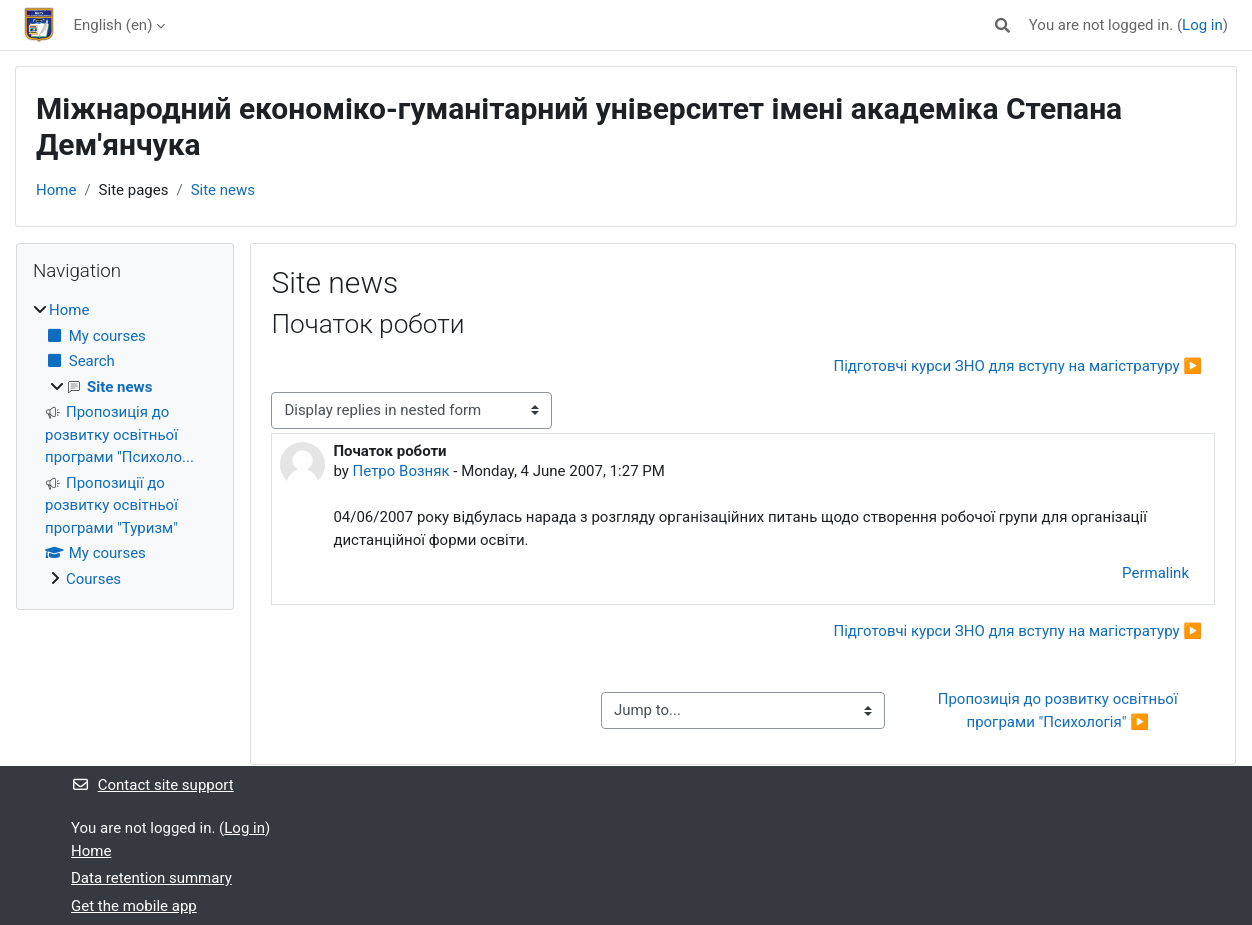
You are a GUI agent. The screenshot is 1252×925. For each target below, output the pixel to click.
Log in (1202, 25)
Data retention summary (151, 878)
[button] (1002, 25)
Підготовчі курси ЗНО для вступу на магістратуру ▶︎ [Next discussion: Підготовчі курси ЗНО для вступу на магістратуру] (1017, 366)
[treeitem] (125, 444)
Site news (223, 190)
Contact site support (152, 785)
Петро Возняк (401, 471)
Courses (93, 579)
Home (56, 190)
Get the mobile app (134, 906)
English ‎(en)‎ (113, 25)
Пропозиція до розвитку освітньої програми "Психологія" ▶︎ (1060, 710)
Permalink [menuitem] (1155, 573)
